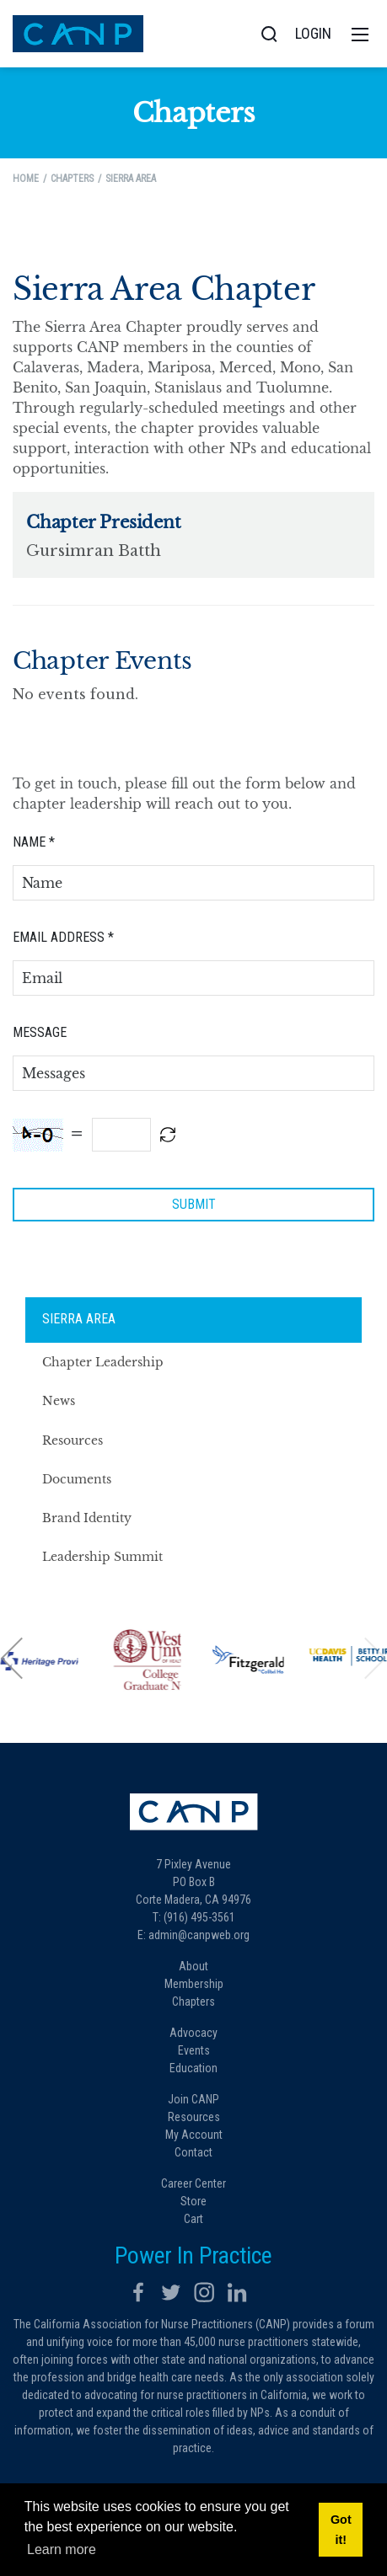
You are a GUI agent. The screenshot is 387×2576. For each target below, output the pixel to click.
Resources (194, 2117)
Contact (193, 2152)
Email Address (63, 937)
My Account (194, 2134)
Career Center (193, 2183)
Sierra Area (79, 1319)
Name (34, 842)
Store (193, 2201)
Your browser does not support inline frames (193, 567)
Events (194, 2050)
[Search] (269, 33)
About (193, 1966)
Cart (193, 2219)
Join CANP (193, 2099)
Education (193, 2068)
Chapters (193, 2001)
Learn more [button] (61, 2549)
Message (40, 1032)
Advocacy (193, 2032)
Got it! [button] (341, 2530)
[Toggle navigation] (360, 34)
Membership (193, 1984)
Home (26, 178)
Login (313, 33)
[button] (12, 1657)
